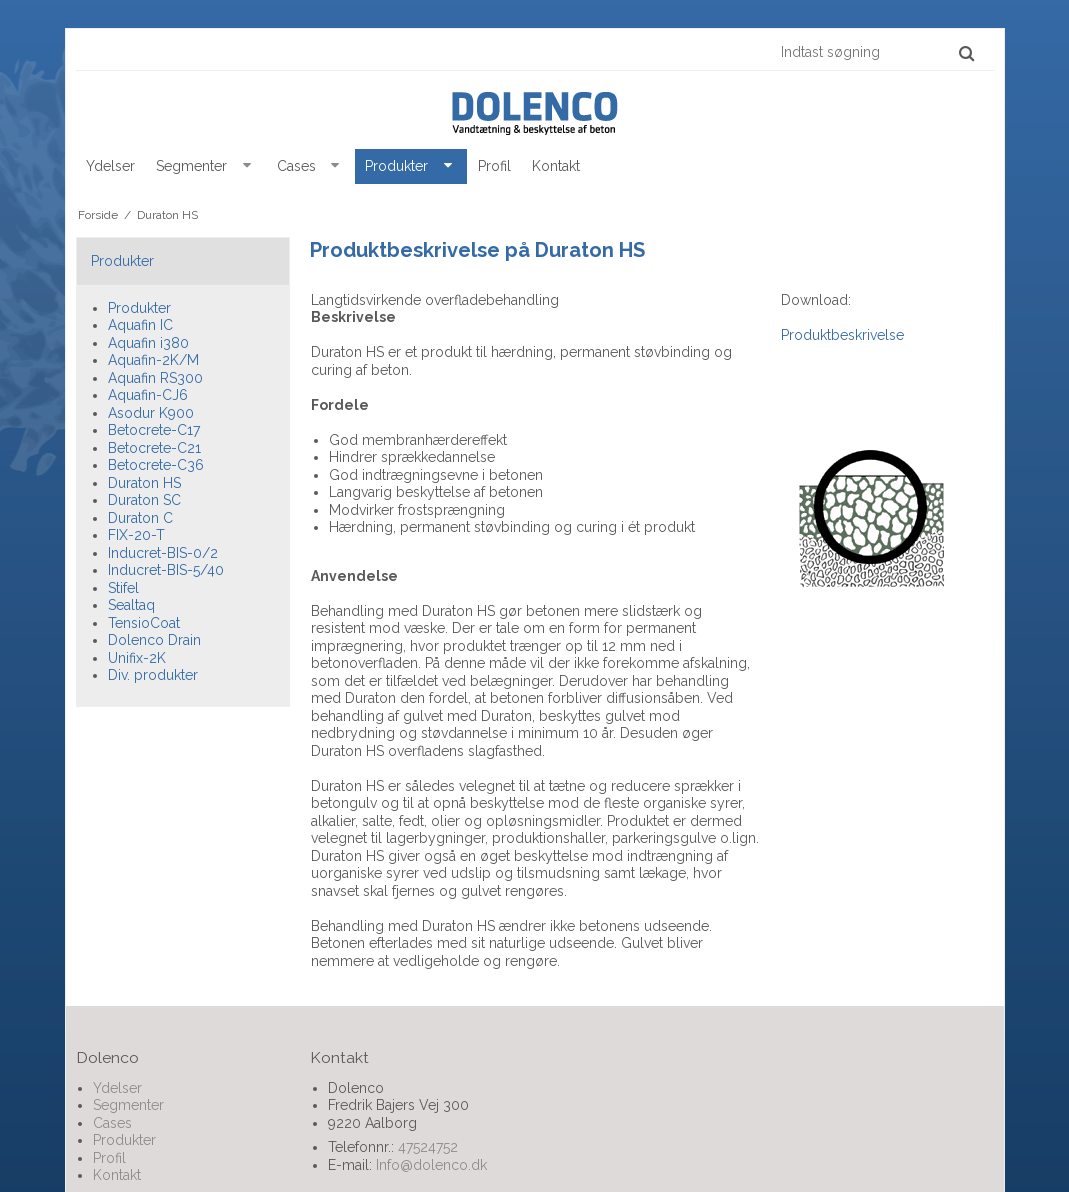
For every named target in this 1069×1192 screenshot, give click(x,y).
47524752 (428, 1147)
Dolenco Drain (154, 640)
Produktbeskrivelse (842, 335)
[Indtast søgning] (876, 52)
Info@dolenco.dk (431, 1165)
